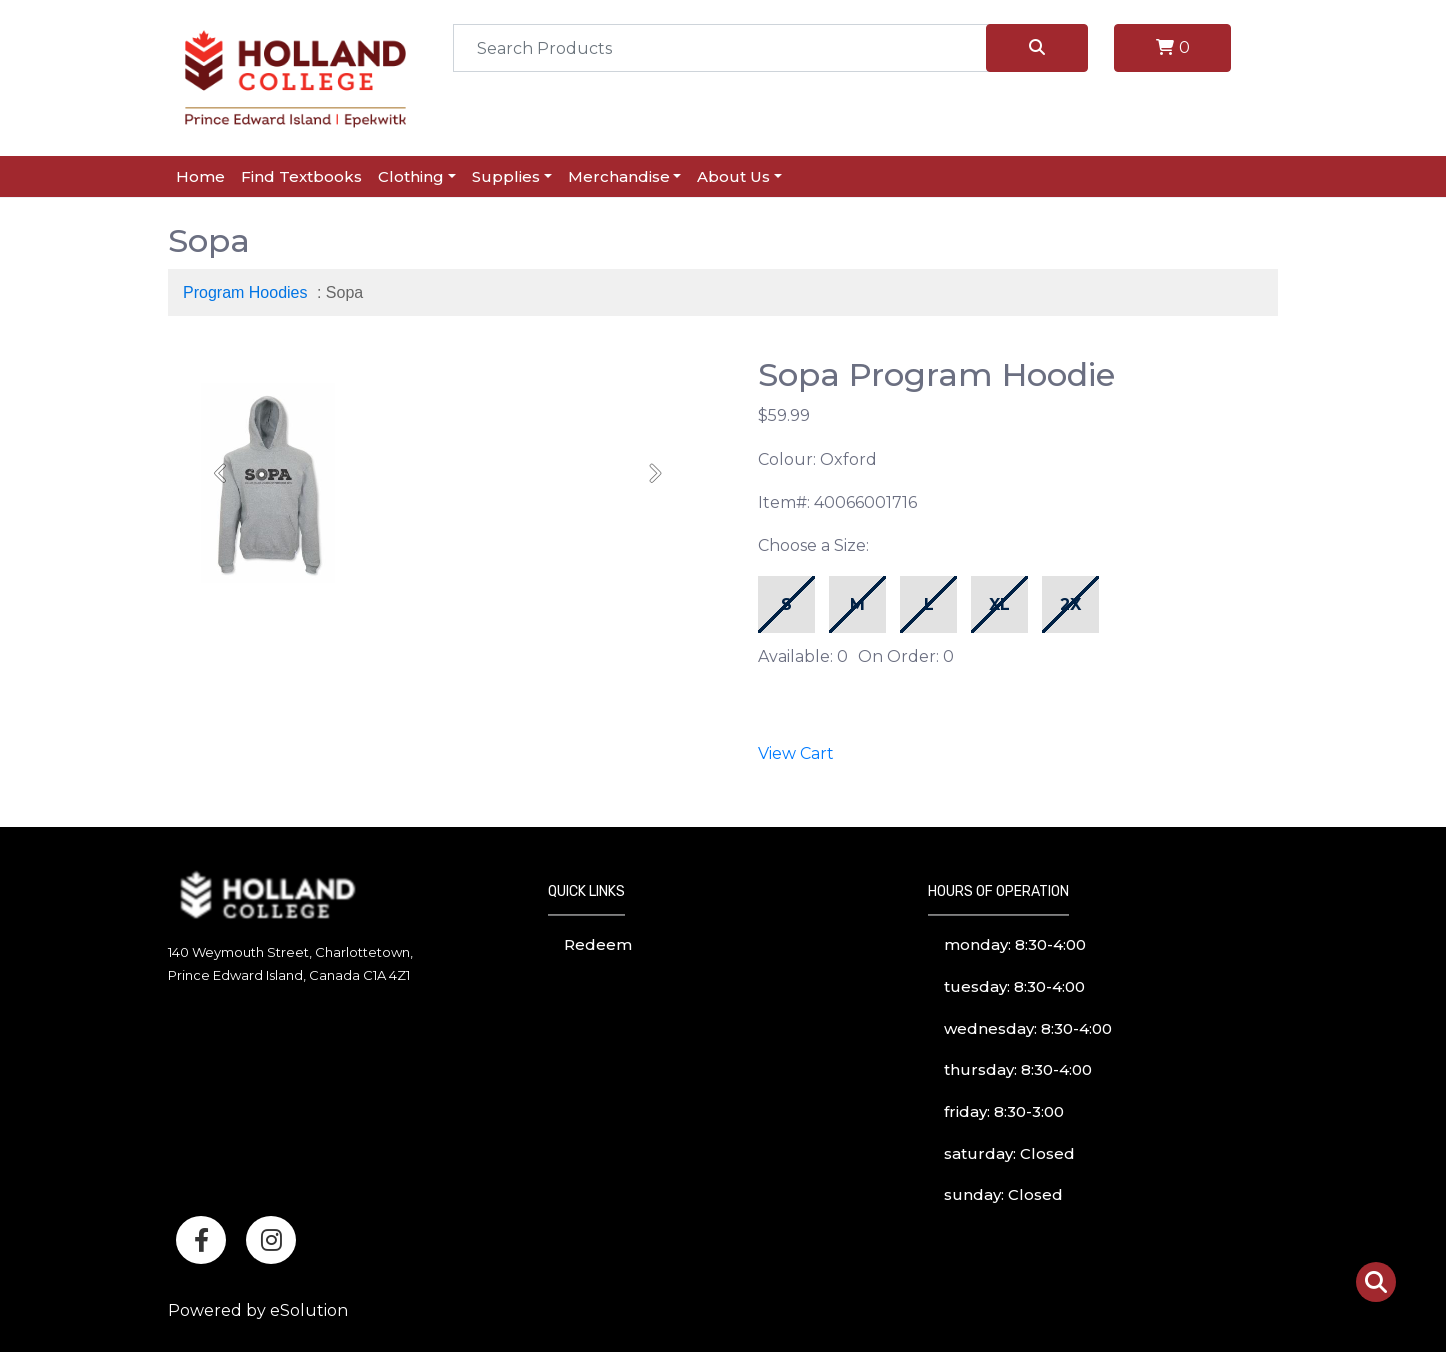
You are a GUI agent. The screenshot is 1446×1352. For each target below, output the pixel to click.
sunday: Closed (1003, 1194)
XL (999, 604)
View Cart (796, 753)
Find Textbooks (301, 176)
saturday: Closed (1009, 1153)
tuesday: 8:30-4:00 (1014, 986)
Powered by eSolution (258, 1310)
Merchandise (619, 176)
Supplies (506, 176)
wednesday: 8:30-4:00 (1028, 1028)
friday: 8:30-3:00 (1004, 1111)
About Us (733, 176)
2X (1070, 604)
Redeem (598, 944)
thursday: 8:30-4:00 (1018, 1069)
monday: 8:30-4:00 (1015, 944)
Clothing (411, 176)
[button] (221, 473)
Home (200, 176)
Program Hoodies (245, 292)
